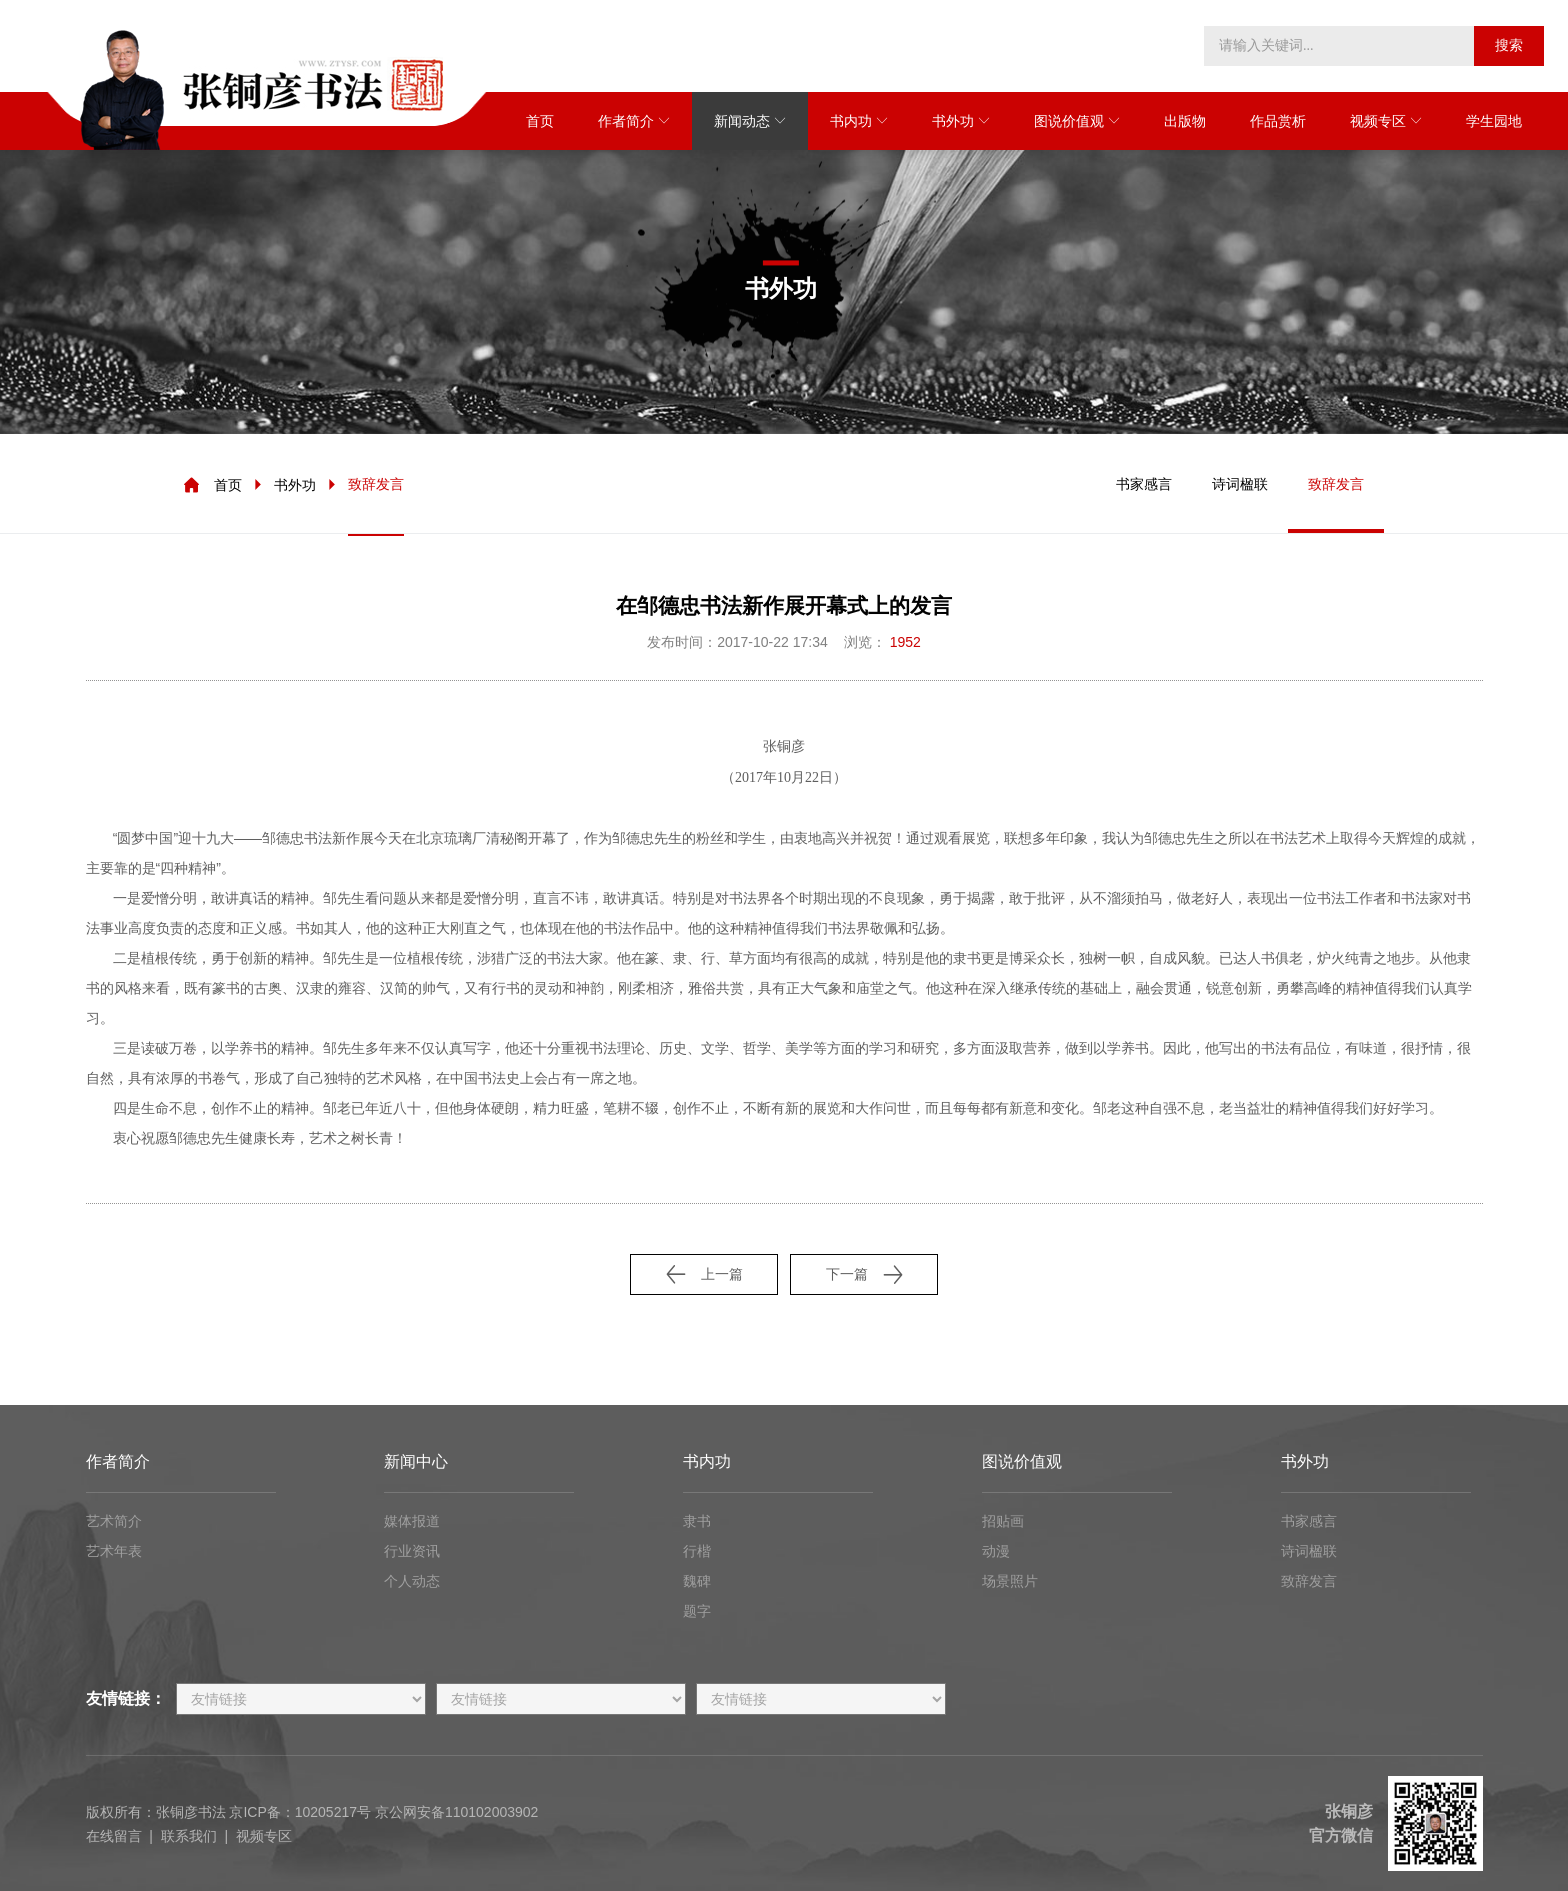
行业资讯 (412, 1551)
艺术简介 (114, 1521)
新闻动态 (742, 121)
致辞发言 (376, 484)
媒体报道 (412, 1521)
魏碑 (697, 1581)
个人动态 (412, 1581)
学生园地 (1494, 121)
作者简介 (626, 121)
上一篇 (704, 1274)
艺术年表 (114, 1551)
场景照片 (1010, 1581)
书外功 (953, 121)
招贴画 (1003, 1521)
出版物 (1185, 121)
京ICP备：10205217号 (300, 1812)
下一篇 (864, 1274)
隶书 (697, 1521)
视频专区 (1378, 121)
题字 (697, 1611)
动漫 (996, 1551)
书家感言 (1144, 484)
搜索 (1509, 45)
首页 (540, 121)
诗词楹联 (1240, 484)
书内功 (851, 121)
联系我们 (189, 1836)
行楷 (697, 1551)
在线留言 (114, 1836)
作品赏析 (1278, 121)
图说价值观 (1069, 121)
